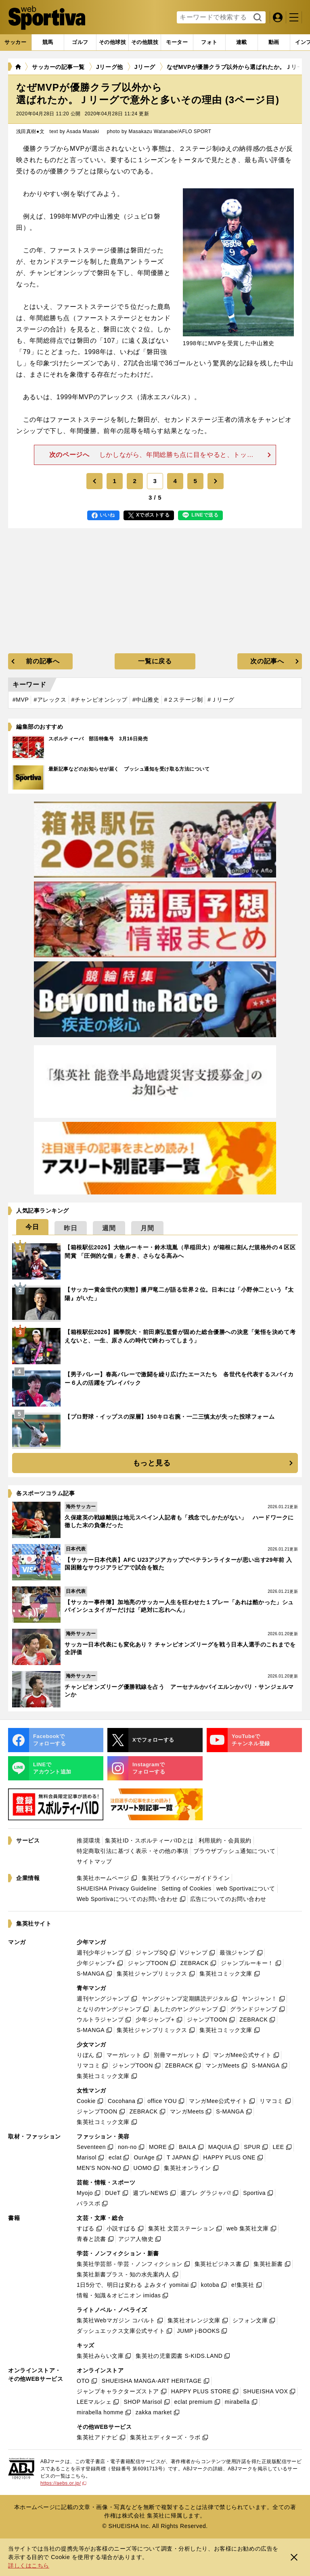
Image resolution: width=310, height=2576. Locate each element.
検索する (256, 17)
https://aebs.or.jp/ (63, 2483)
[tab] (80, 42)
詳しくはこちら (28, 2565)
